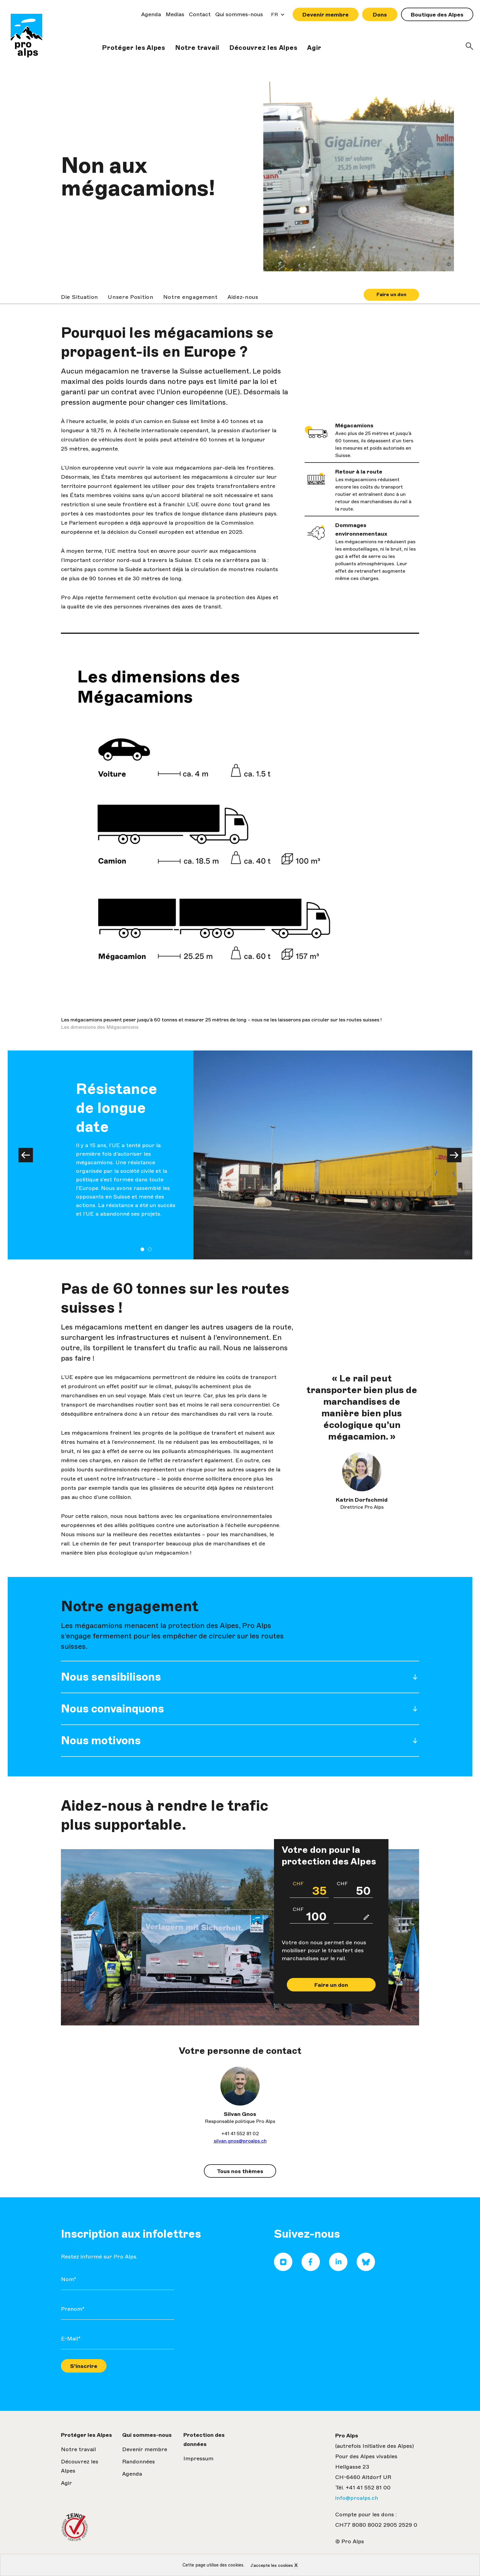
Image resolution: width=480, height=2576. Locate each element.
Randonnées (138, 2461)
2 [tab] (150, 1249)
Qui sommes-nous (239, 14)
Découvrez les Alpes (263, 47)
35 (310, 1889)
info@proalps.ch (356, 2498)
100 (310, 1914)
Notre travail (197, 47)
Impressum (198, 2458)
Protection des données (204, 2440)
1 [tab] (142, 1249)
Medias (175, 14)
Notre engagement (190, 297)
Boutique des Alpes (437, 14)
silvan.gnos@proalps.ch (240, 2141)
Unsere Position (130, 297)
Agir (314, 47)
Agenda (151, 14)
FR (276, 16)
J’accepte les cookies (271, 2565)
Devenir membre (325, 14)
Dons (380, 14)
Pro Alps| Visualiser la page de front (26, 36)
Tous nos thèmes (240, 2171)
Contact (200, 14)
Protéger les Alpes (133, 47)
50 (354, 1889)
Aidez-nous (242, 297)
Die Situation (79, 297)
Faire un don (391, 294)
